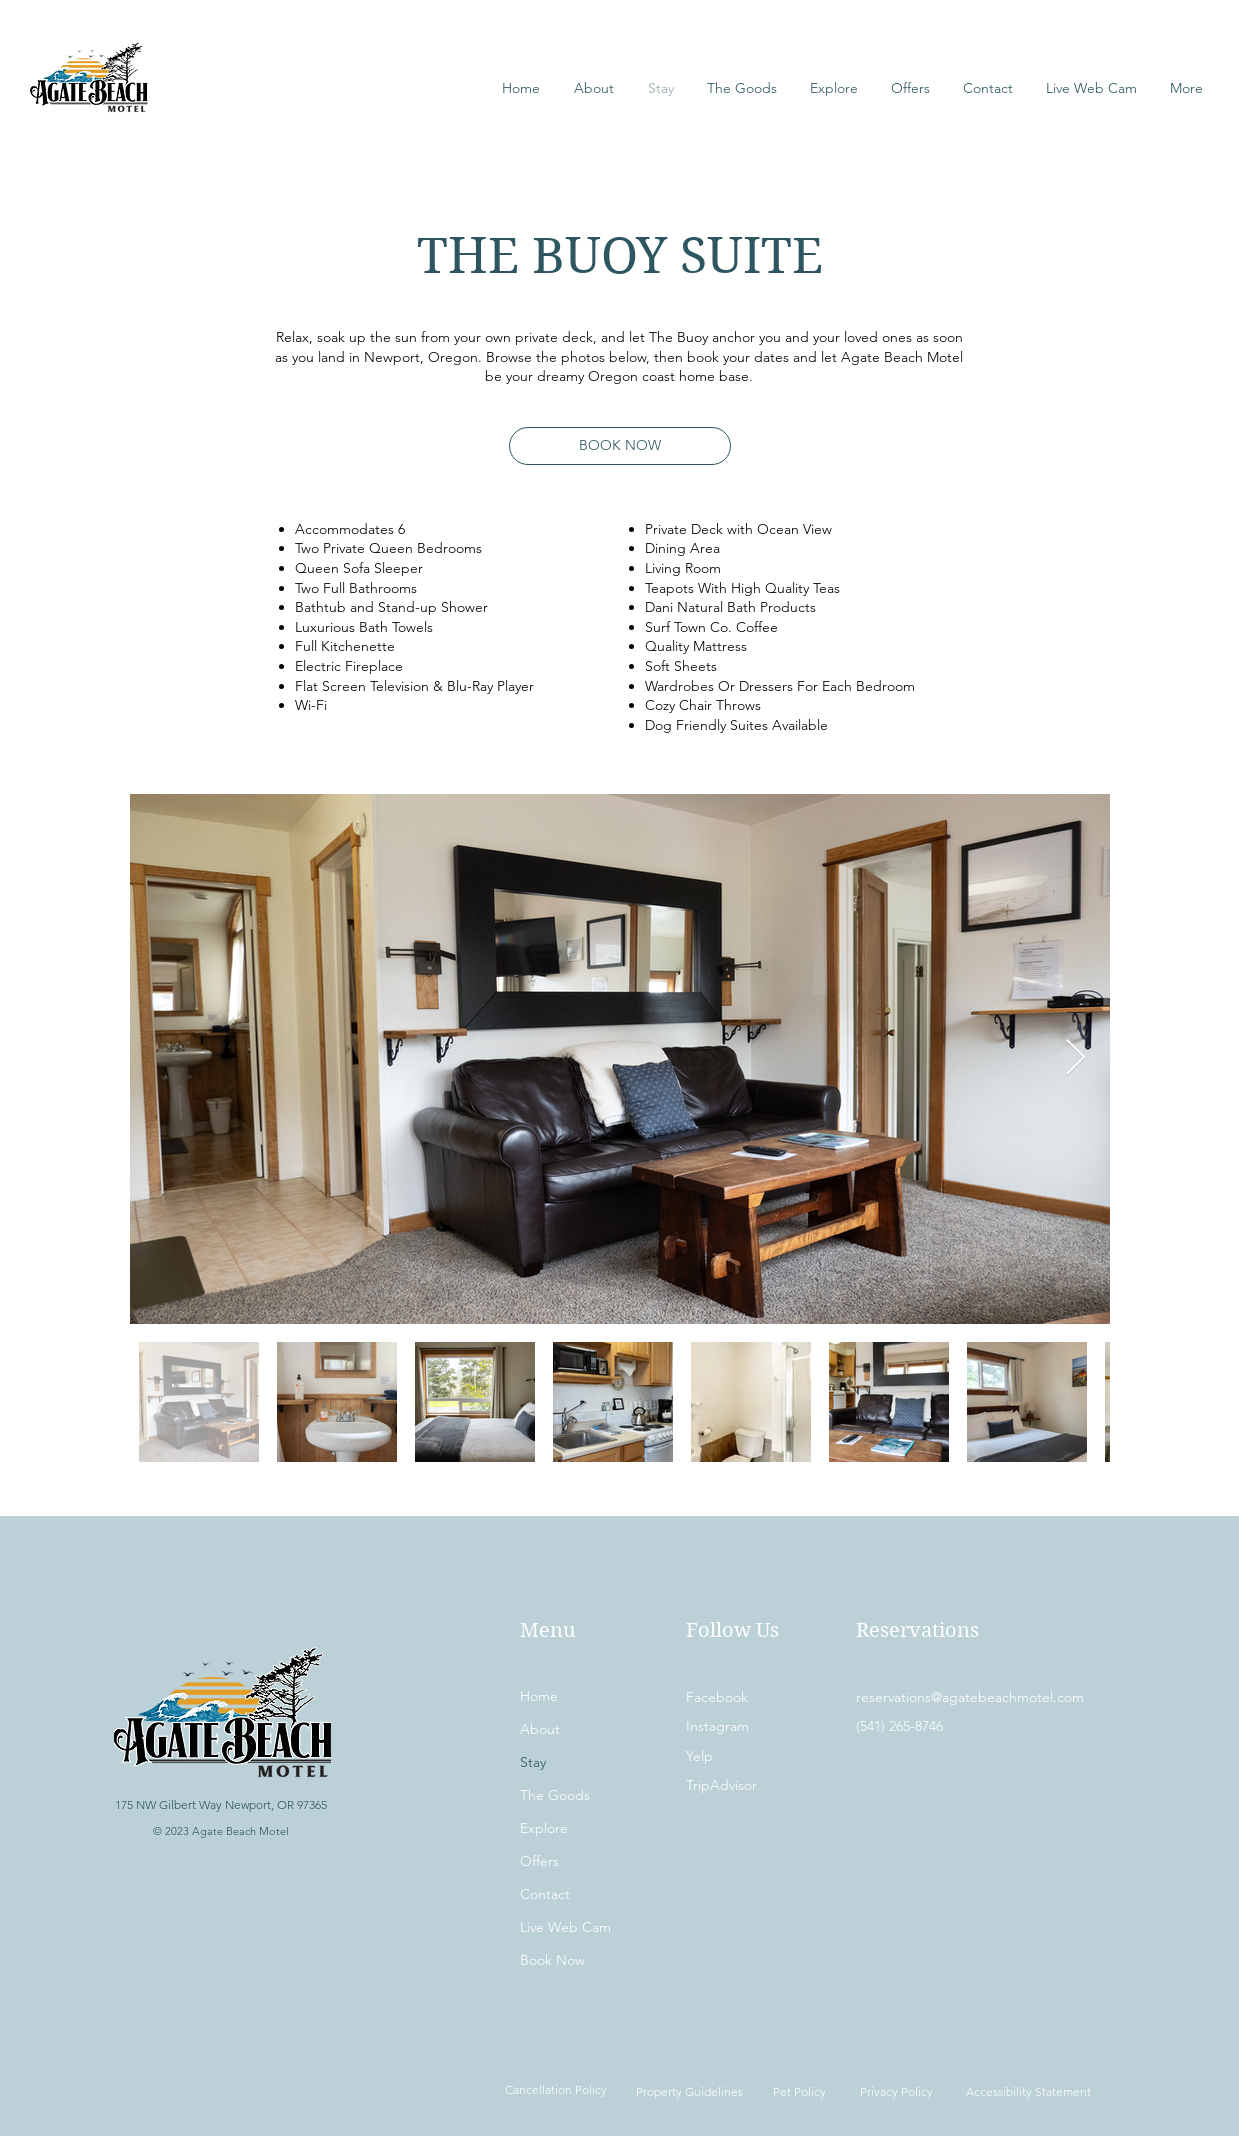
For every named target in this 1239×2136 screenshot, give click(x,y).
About (540, 1729)
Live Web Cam (565, 1927)
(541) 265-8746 (899, 1726)
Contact (545, 1894)
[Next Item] (1075, 1058)
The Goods (555, 1795)
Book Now (552, 1960)
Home (539, 1696)
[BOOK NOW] (620, 446)
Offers (539, 1861)
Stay (533, 1762)
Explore (544, 1828)
